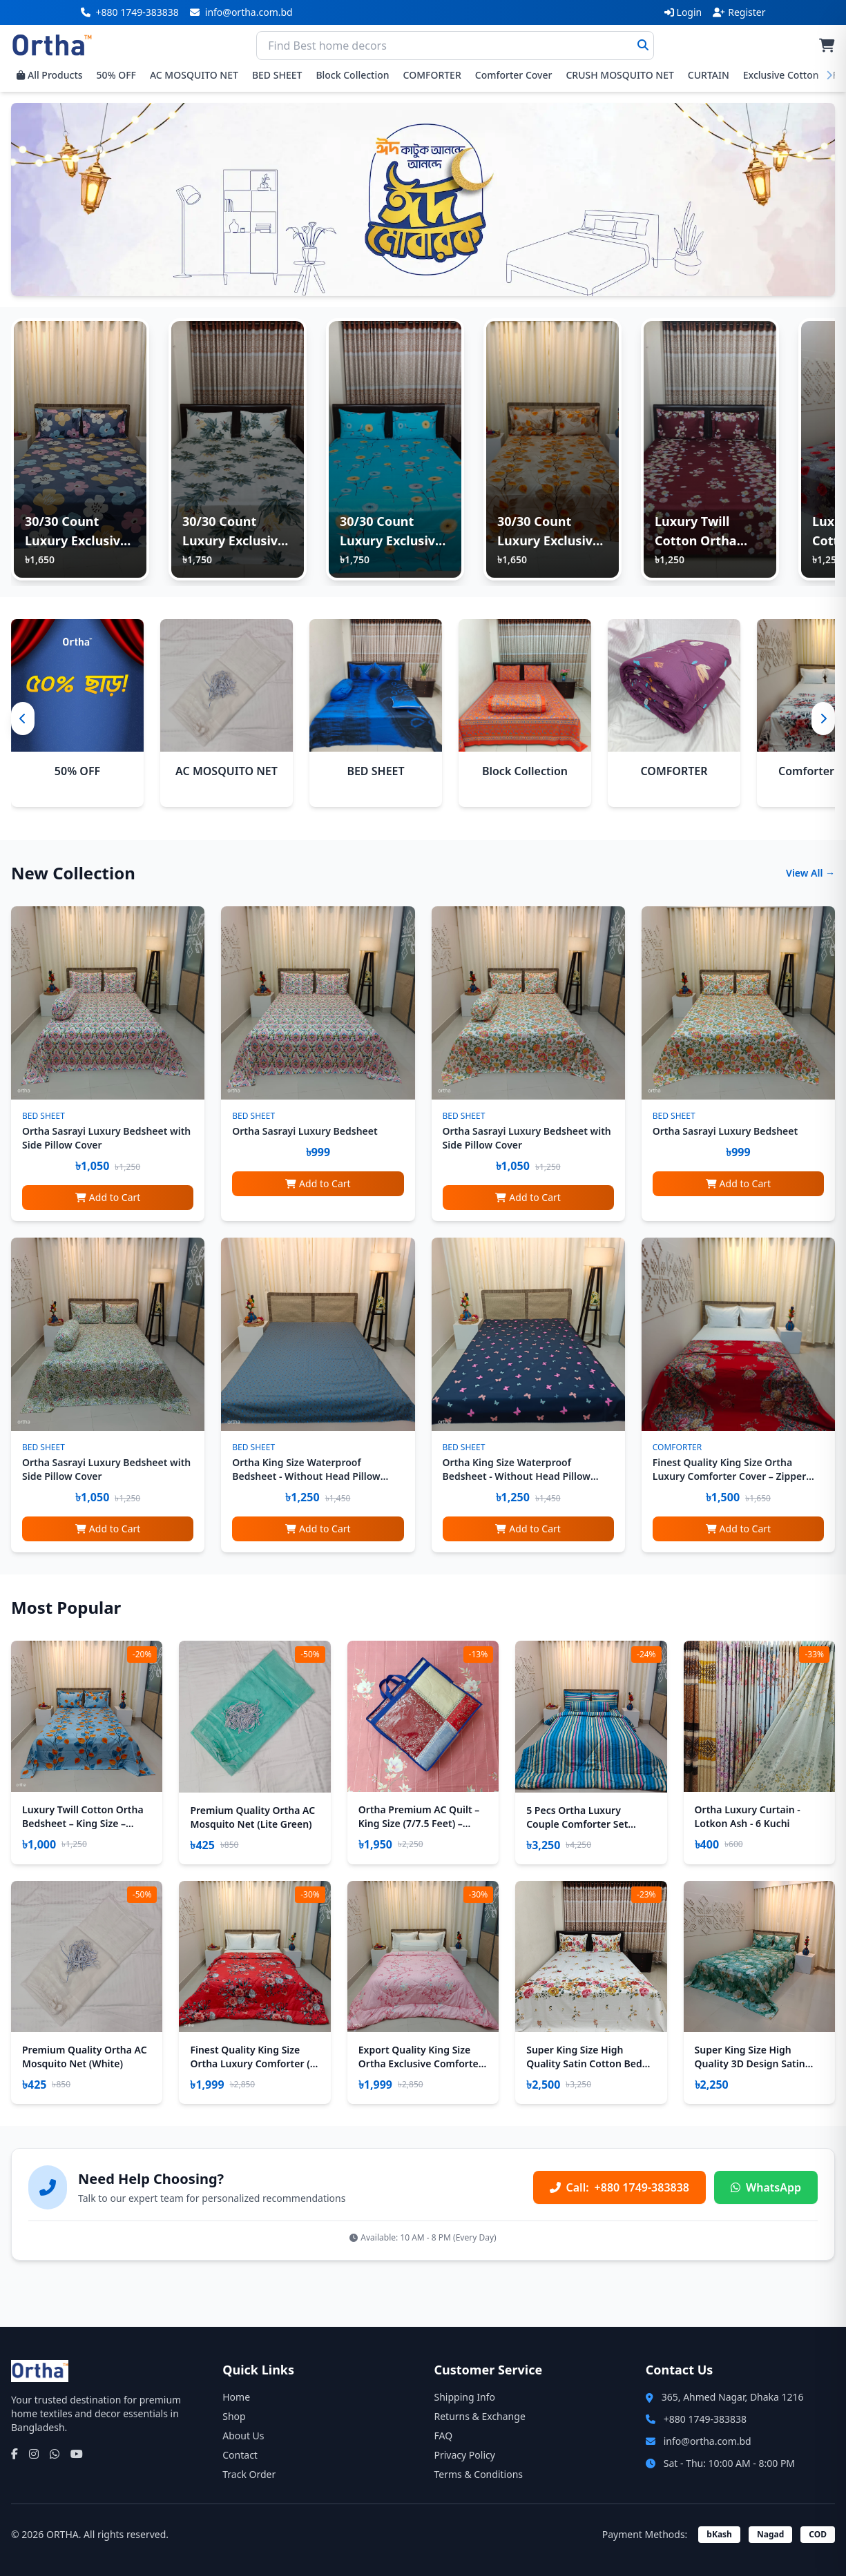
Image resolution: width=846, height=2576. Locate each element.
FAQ (443, 2435)
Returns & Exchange (480, 2416)
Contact (240, 2454)
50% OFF (116, 74)
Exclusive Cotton (781, 74)
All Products (50, 74)
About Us (243, 2435)
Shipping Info (464, 2396)
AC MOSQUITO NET (194, 74)
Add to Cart (108, 1197)
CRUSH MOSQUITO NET (619, 74)
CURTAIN (708, 74)
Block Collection (352, 74)
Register (739, 12)
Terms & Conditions (478, 2474)
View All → (810, 872)
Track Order (249, 2474)
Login (683, 12)
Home (236, 2396)
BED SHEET (277, 74)
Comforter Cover (513, 74)
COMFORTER (432, 74)
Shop (233, 2416)
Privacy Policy (464, 2454)
